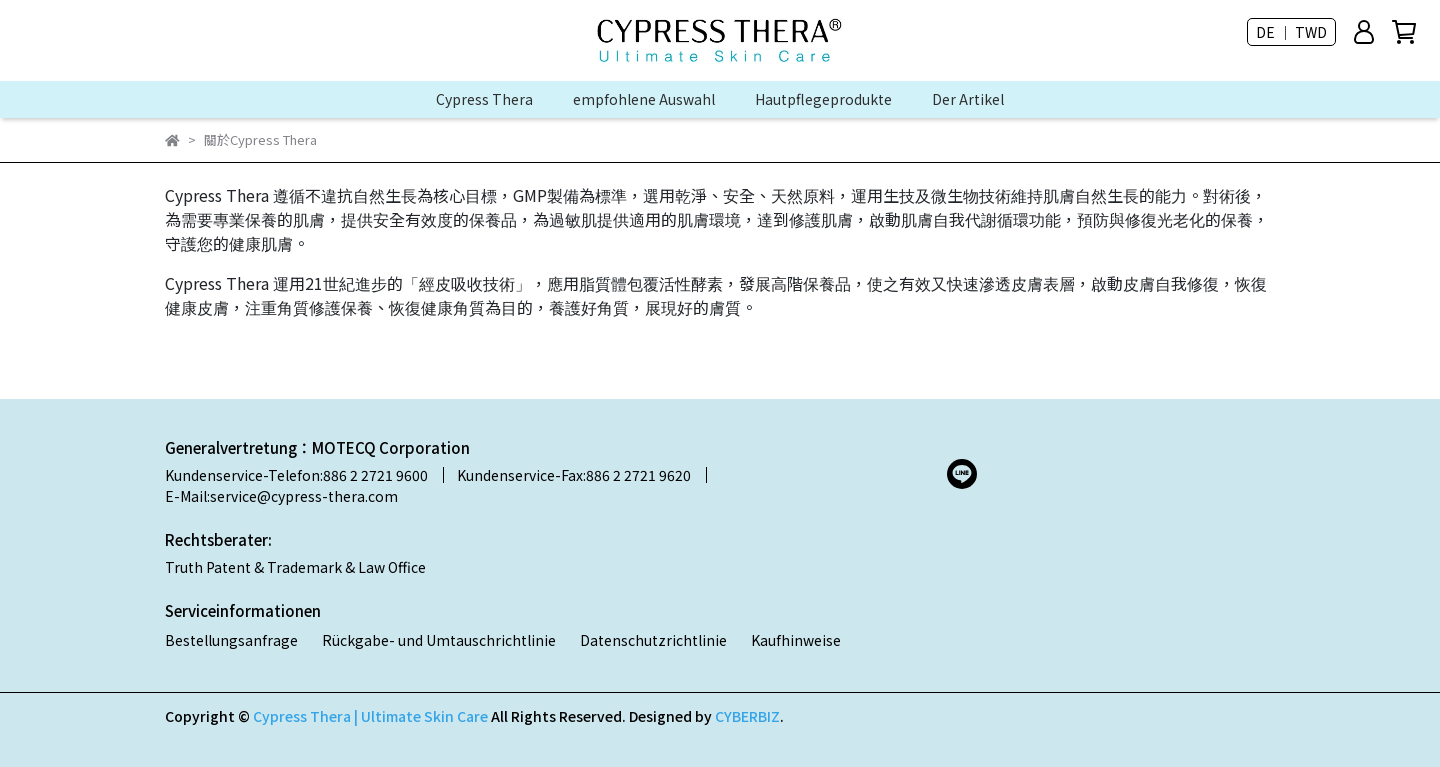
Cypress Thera (484, 99)
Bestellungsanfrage (231, 640)
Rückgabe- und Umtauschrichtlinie (439, 640)
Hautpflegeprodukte (823, 99)
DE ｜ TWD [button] (1291, 32)
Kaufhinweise (796, 640)
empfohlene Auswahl (644, 99)
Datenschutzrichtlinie (653, 640)
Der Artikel (968, 99)
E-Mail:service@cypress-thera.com (281, 496)
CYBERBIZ (747, 716)
